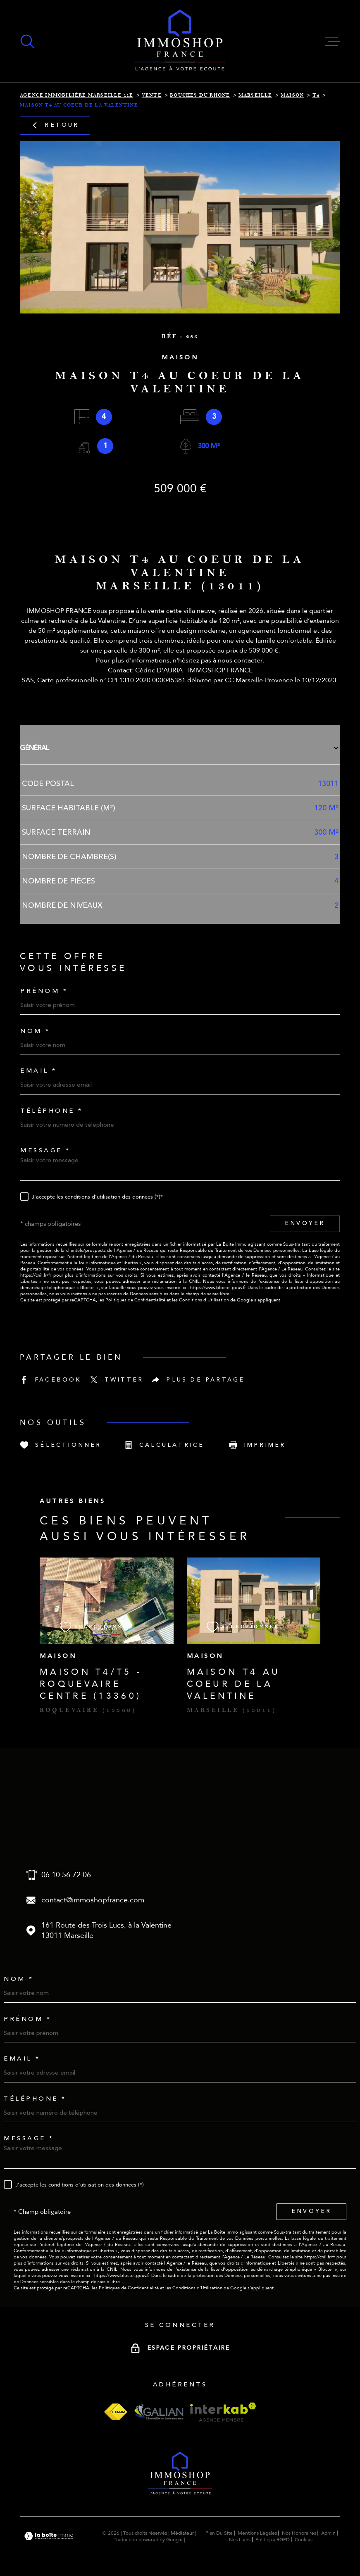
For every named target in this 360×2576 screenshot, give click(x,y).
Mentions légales (257, 2533)
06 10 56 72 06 (66, 1875)
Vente (152, 95)
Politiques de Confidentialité (135, 1300)
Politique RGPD (272, 2539)
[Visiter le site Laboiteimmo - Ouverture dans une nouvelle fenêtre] (49, 2536)
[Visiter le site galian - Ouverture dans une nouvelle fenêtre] (159, 2411)
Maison (292, 95)
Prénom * (44, 991)
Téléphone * (51, 1111)
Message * (45, 1150)
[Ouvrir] (27, 41)
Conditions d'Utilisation (204, 1300)
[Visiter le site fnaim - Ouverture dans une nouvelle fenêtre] (115, 2411)
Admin (328, 2533)
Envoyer (305, 1223)
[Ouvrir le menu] (332, 41)
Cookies (303, 2539)
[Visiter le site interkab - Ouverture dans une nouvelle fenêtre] (223, 2412)
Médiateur (182, 2533)
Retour (55, 125)
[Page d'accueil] (180, 41)
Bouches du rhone (200, 95)
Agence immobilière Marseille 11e (76, 95)
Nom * (35, 1031)
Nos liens (239, 2539)
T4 (315, 95)
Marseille (255, 95)
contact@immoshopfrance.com (92, 1900)
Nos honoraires (299, 2533)
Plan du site (219, 2533)
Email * (38, 1071)
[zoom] (180, 227)
